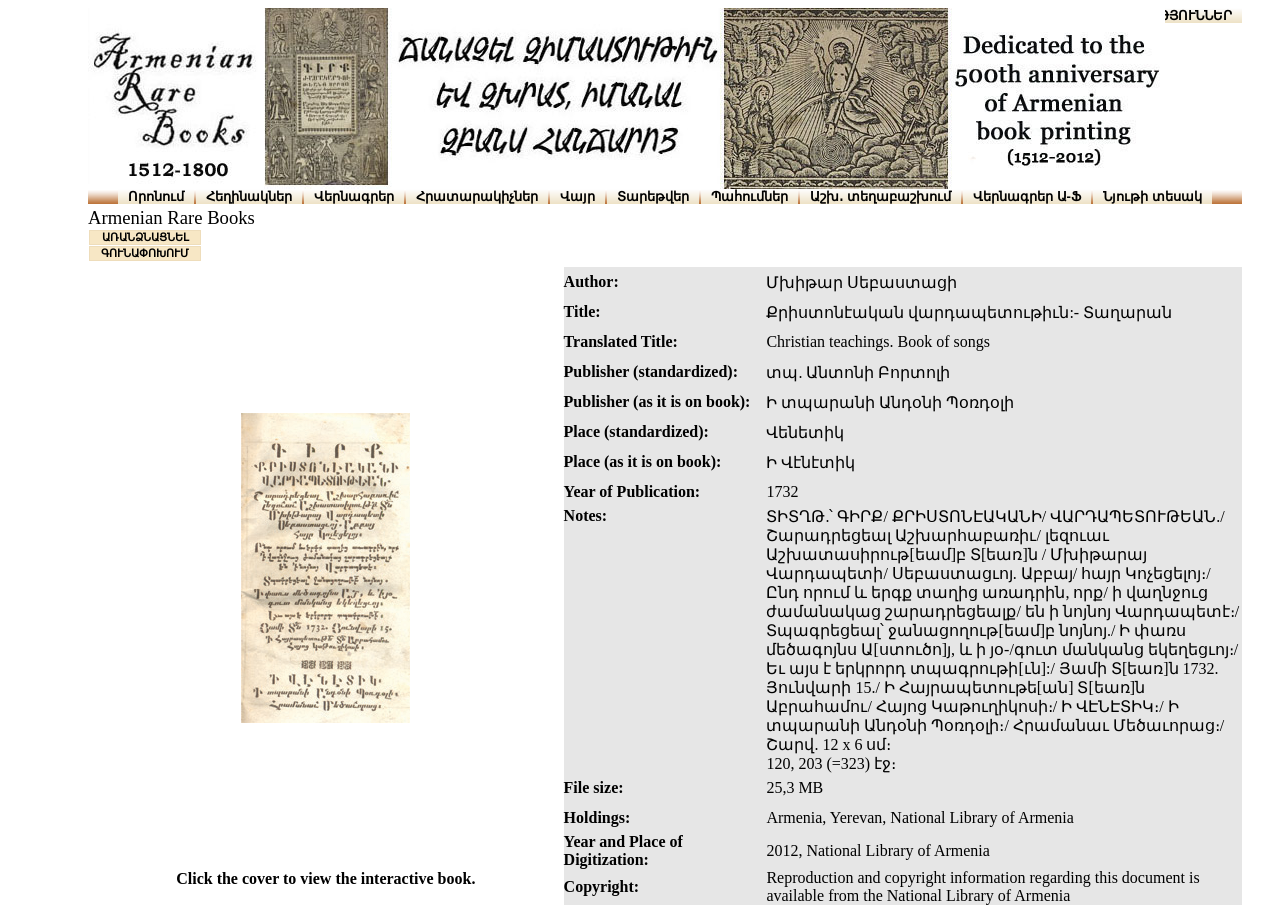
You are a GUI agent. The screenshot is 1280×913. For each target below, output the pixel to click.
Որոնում (156, 196)
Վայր (577, 196)
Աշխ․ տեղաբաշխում (880, 196)
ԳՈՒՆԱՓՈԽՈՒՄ (145, 253)
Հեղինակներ (249, 196)
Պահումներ (749, 196)
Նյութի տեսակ (1152, 196)
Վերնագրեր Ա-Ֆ (1027, 196)
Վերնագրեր (354, 196)
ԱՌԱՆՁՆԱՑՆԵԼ (145, 237)
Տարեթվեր (653, 196)
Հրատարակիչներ (477, 196)
